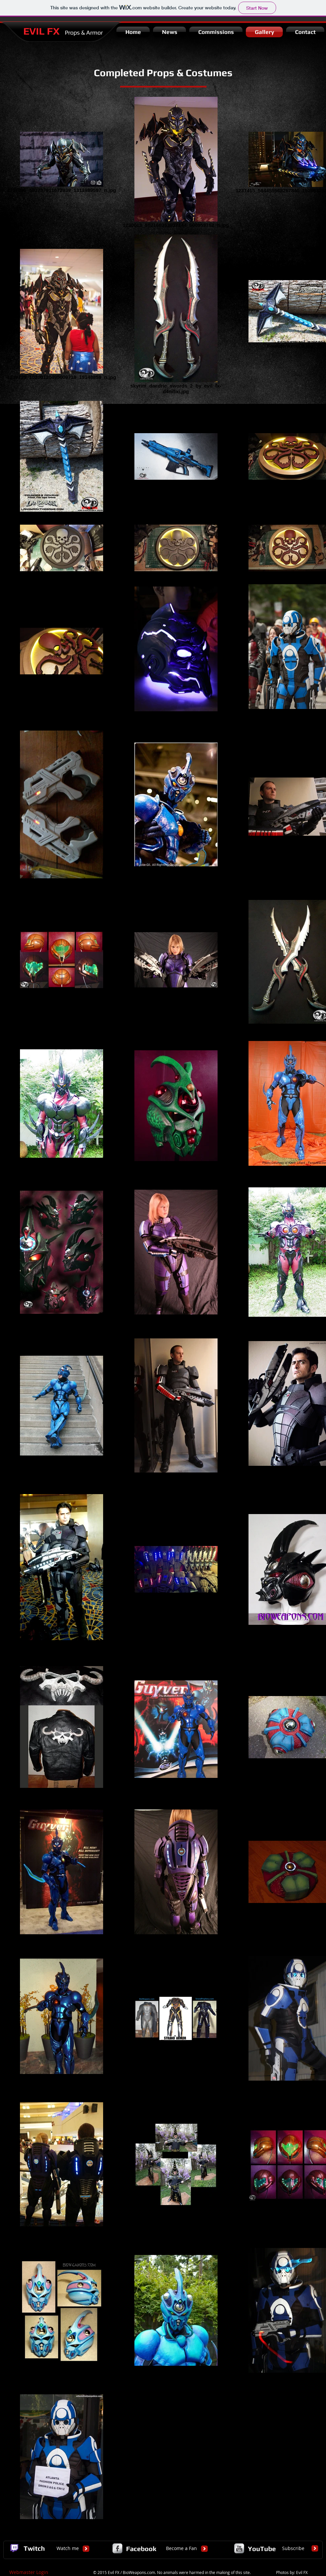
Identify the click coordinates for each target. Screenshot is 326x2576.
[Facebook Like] (279, 51)
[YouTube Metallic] (239, 2548)
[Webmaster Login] (29, 2572)
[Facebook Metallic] (117, 2548)
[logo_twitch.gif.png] (14, 2548)
